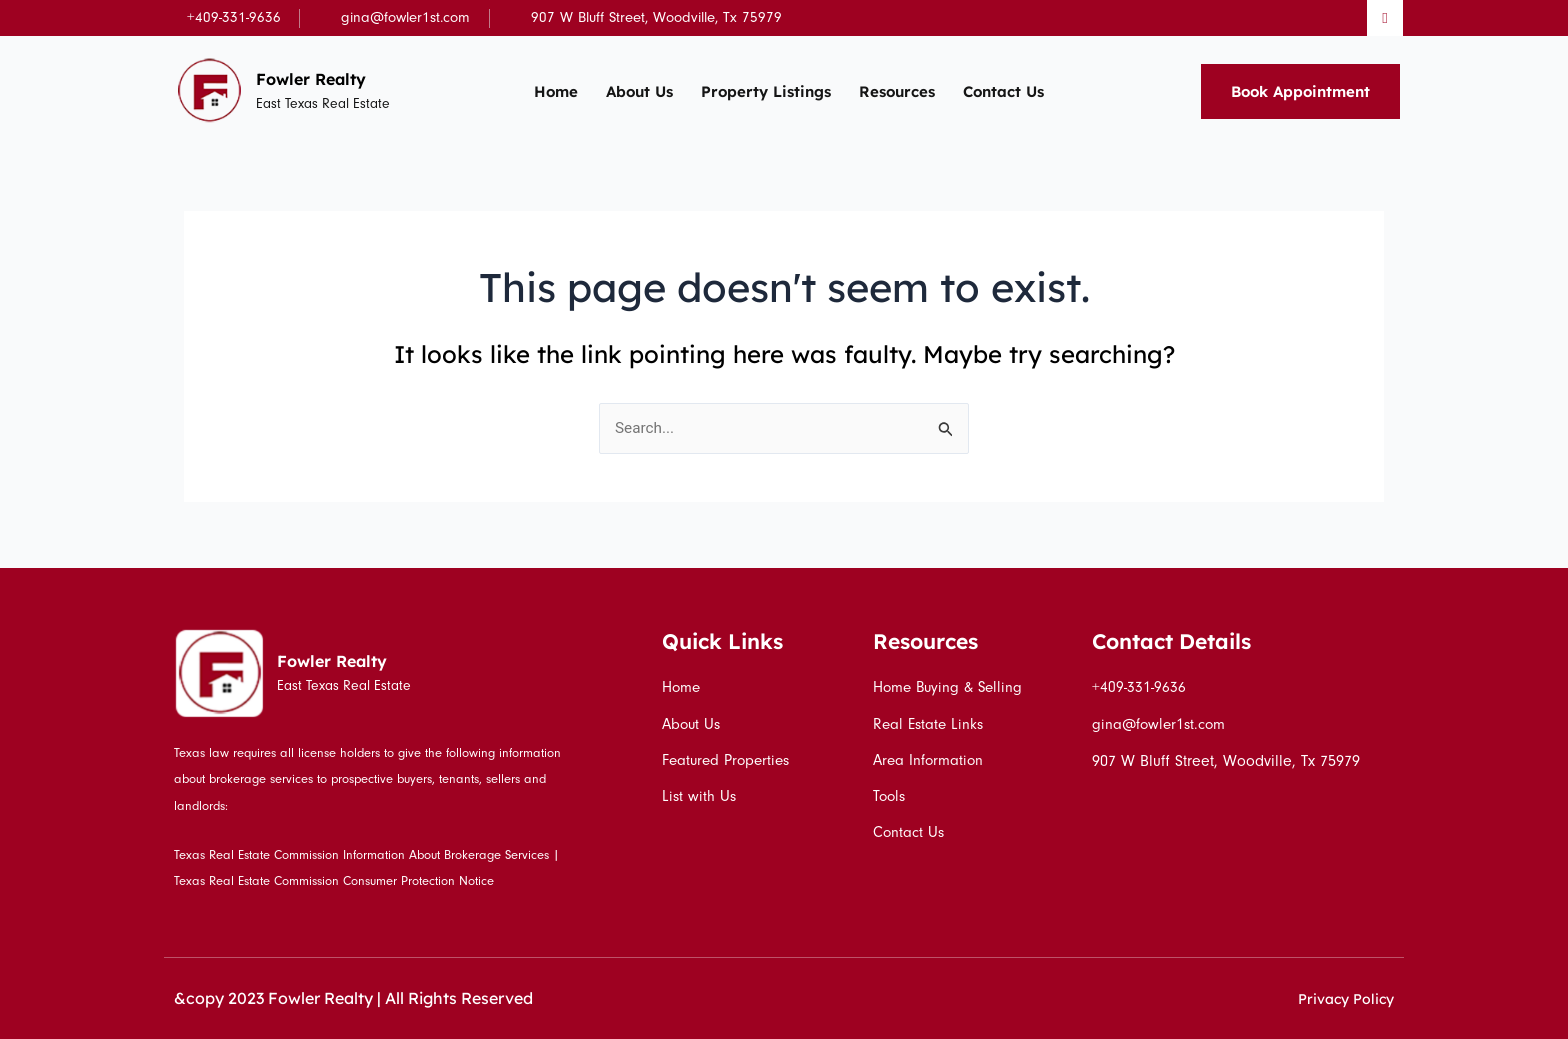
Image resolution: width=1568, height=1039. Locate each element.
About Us (639, 91)
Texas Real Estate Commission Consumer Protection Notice (334, 880)
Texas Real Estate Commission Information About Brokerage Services (361, 854)
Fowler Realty (321, 78)
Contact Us (1003, 91)
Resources (897, 91)
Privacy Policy (1340, 998)
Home (556, 91)
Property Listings (766, 91)
